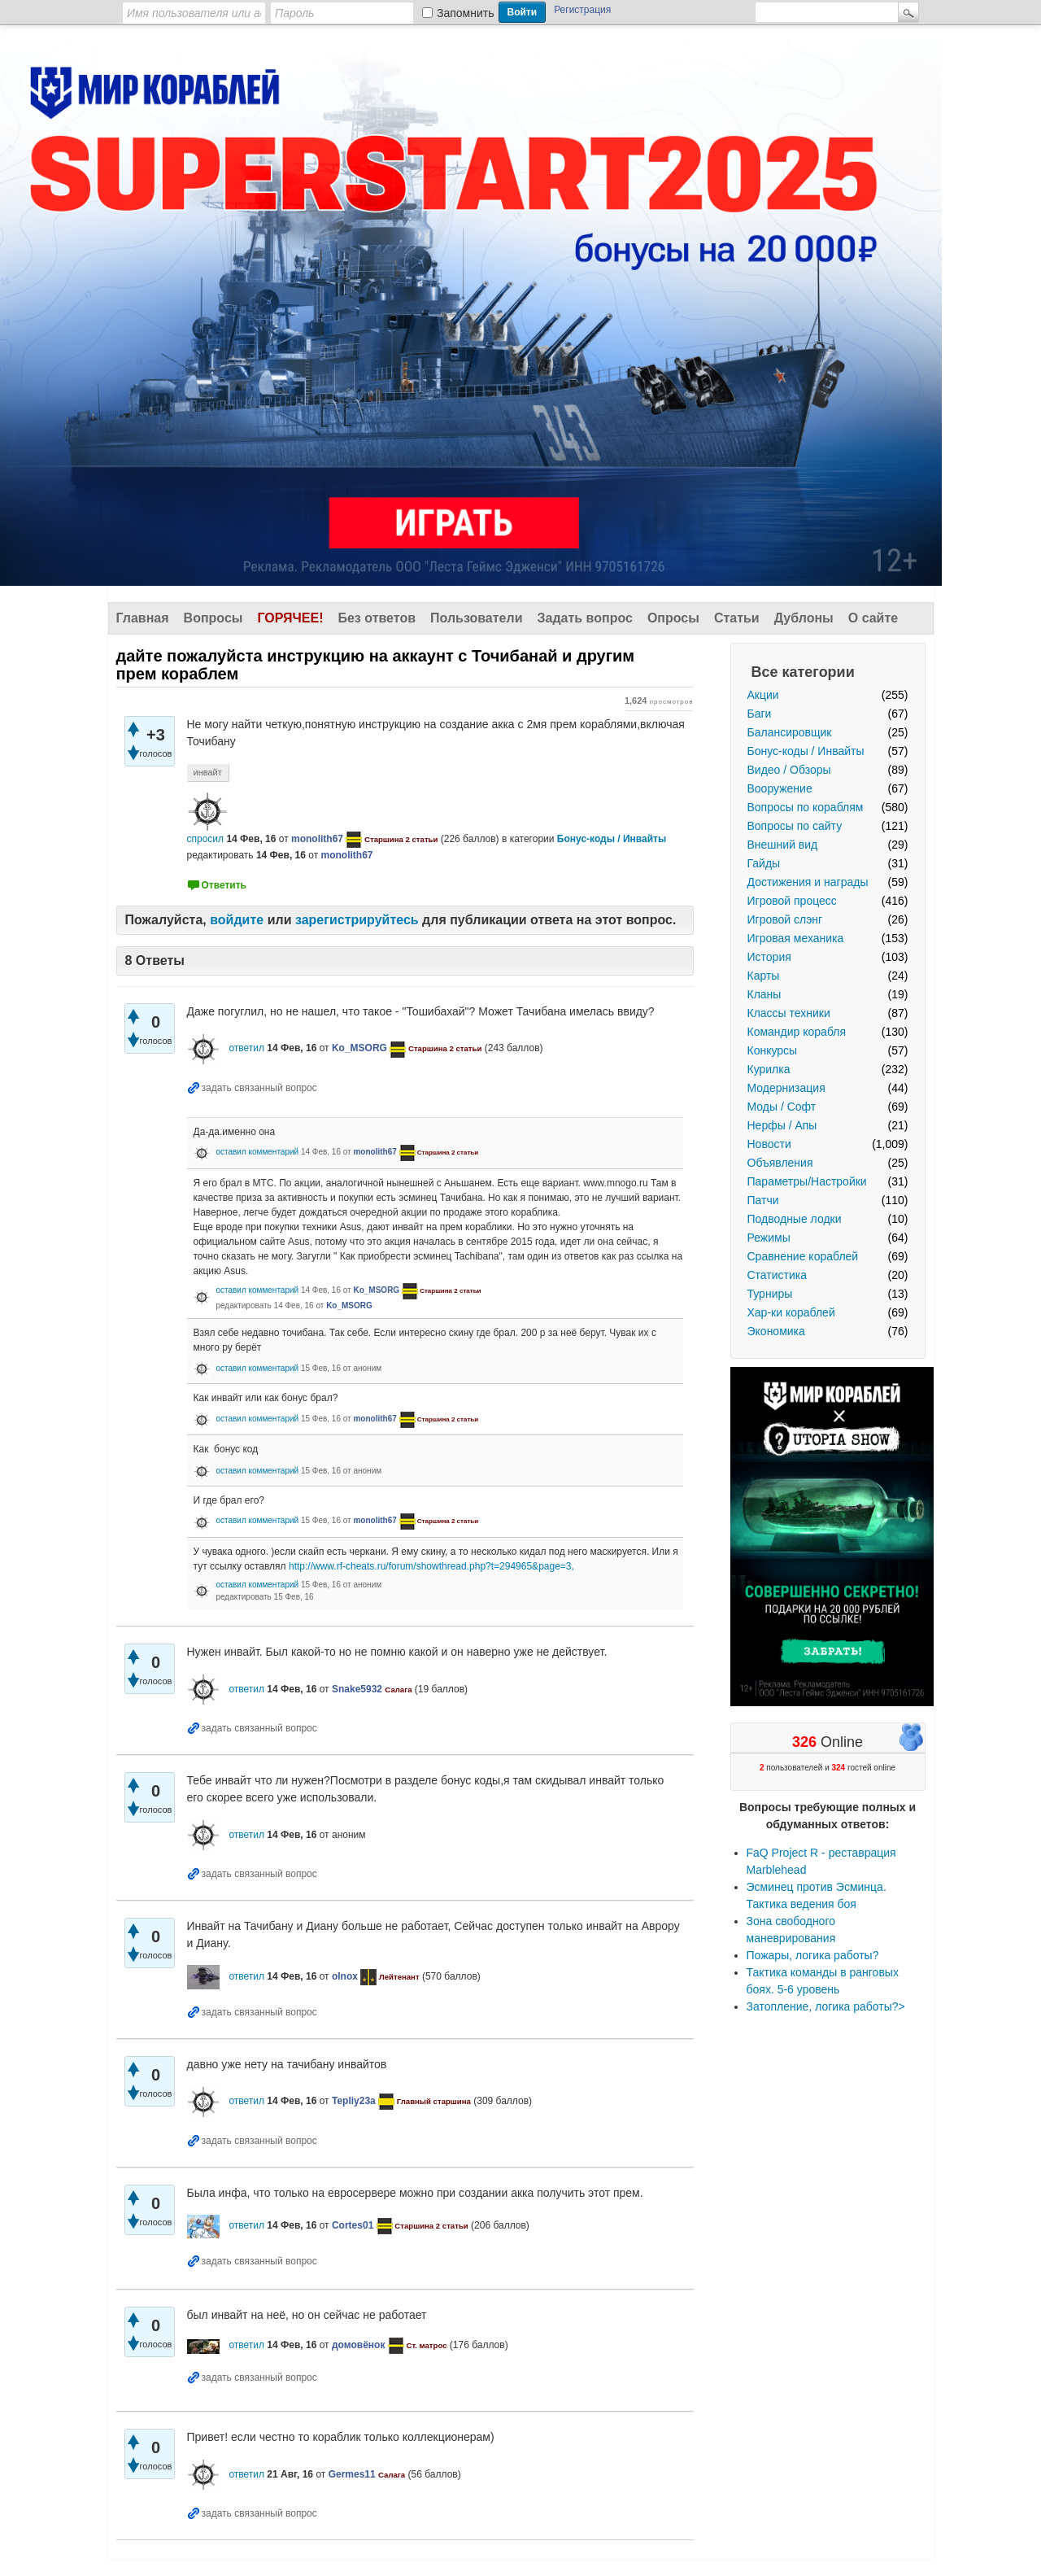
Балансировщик (789, 732)
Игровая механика (795, 938)
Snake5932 (357, 1689)
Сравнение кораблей (803, 1256)
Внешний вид (782, 844)
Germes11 (352, 2474)
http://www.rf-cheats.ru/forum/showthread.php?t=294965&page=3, (431, 1566)
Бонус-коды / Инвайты (806, 751)
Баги (759, 713)
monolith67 (317, 839)
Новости (769, 1143)
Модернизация (786, 1087)
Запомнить (465, 13)
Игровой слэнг (785, 919)
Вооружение (779, 788)
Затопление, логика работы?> (826, 2006)
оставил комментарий (257, 1151)
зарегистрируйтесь (357, 920)
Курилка (769, 1069)
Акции (763, 694)
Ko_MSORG (359, 1048)
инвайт (208, 772)
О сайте (873, 618)
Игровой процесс (792, 900)
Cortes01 (352, 2225)
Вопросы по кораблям (805, 807)
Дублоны (804, 618)
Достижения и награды (808, 882)
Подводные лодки (794, 1218)
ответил (246, 1048)
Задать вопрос (585, 618)
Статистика (777, 1274)
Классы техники (788, 1012)
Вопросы (213, 618)
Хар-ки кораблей (791, 1312)
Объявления (780, 1162)
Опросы (673, 618)
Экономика (776, 1331)
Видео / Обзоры (789, 769)
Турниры (770, 1293)
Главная (142, 618)
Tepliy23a (354, 2101)
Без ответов (377, 618)
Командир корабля (797, 1031)
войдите (237, 920)
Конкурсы (772, 1050)
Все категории (803, 672)
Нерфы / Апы (782, 1125)
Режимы (769, 1237)
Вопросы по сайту (795, 825)
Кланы (764, 994)
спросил (205, 839)
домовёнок (358, 2345)
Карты (763, 975)
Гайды (764, 863)
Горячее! (290, 618)
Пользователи (476, 618)
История (769, 956)
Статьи (737, 618)
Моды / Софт (782, 1106)
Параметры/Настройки (807, 1181)
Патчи (763, 1200)
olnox (345, 1976)
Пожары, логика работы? (813, 1955)
